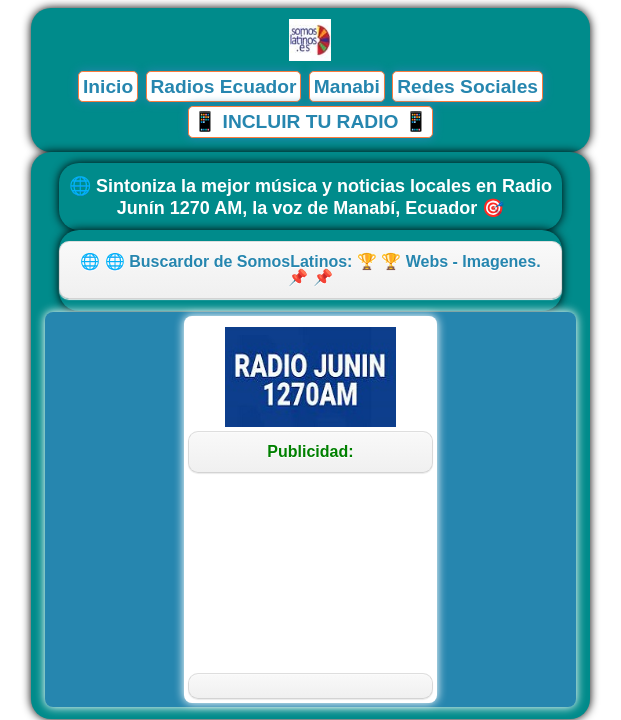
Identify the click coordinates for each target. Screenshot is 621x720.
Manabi (347, 86)
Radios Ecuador (223, 86)
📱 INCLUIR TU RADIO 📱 (310, 121)
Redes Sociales (467, 86)
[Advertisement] (310, 573)
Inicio (108, 86)
